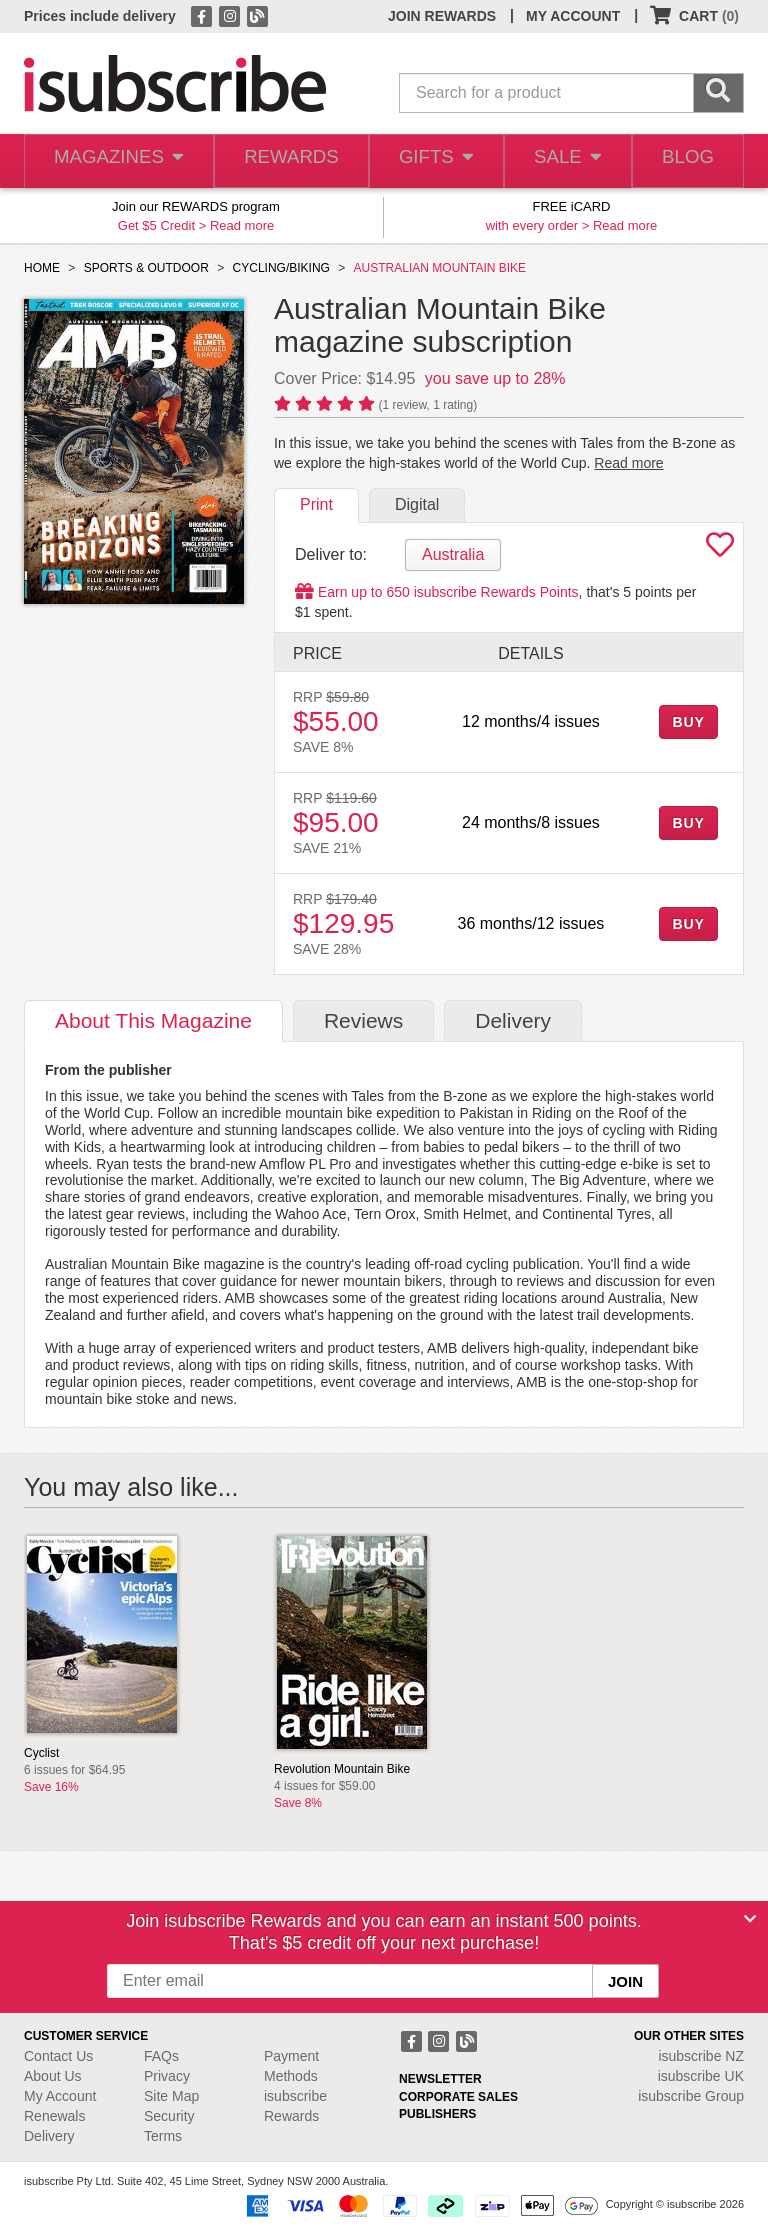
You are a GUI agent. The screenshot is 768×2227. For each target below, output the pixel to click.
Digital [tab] (417, 504)
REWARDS (284, 161)
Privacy (167, 2076)
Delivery (49, 2136)
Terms (163, 2136)
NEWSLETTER (440, 2079)
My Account (60, 2096)
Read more (242, 225)
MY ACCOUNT (573, 16)
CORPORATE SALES (458, 2097)
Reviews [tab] (363, 1020)
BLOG (686, 161)
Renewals (54, 2116)
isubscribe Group (691, 2096)
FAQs (161, 2056)
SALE (562, 161)
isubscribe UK (701, 2076)
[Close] (750, 1919)
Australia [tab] (453, 554)
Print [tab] (316, 504)
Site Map (171, 2096)
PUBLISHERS (437, 2114)
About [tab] (153, 1020)
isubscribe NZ (701, 2056)
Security (169, 2116)
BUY (688, 722)
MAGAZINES (116, 161)
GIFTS (429, 161)
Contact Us (58, 2056)
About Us (53, 2076)
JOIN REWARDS (442, 16)
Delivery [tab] (513, 1020)
